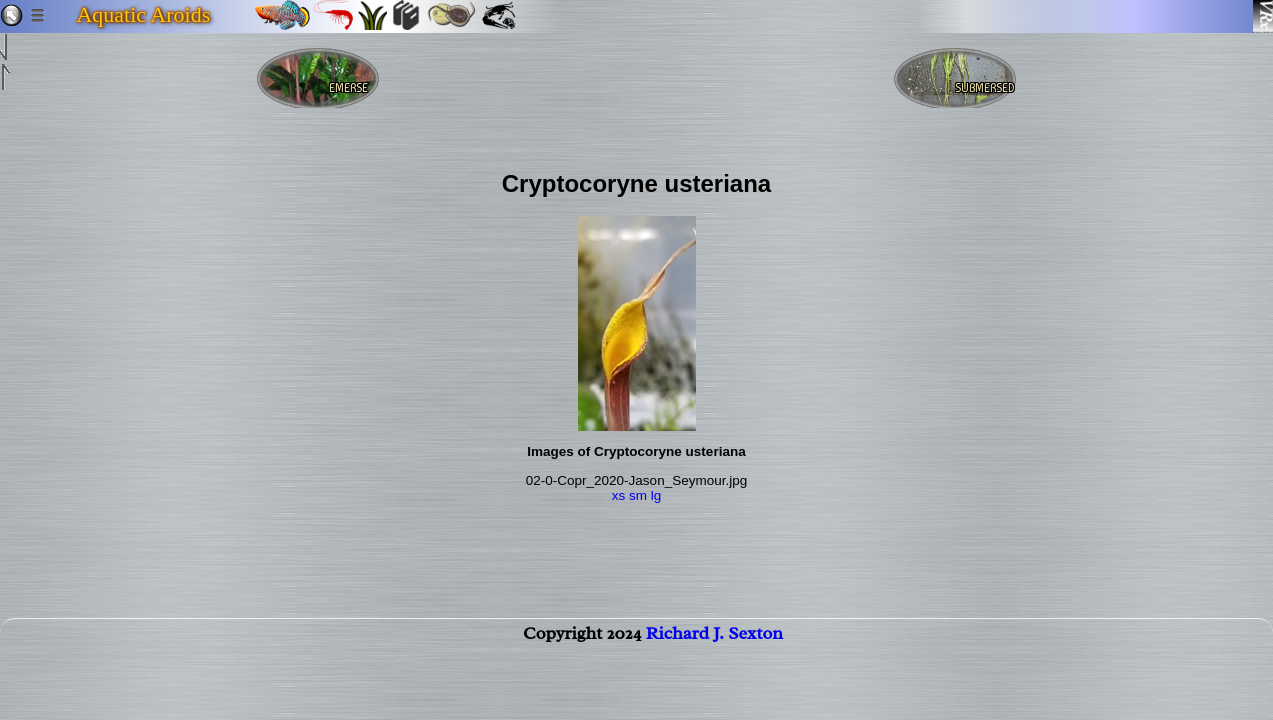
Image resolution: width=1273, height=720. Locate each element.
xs (619, 495)
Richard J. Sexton (714, 645)
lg (656, 495)
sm (638, 495)
